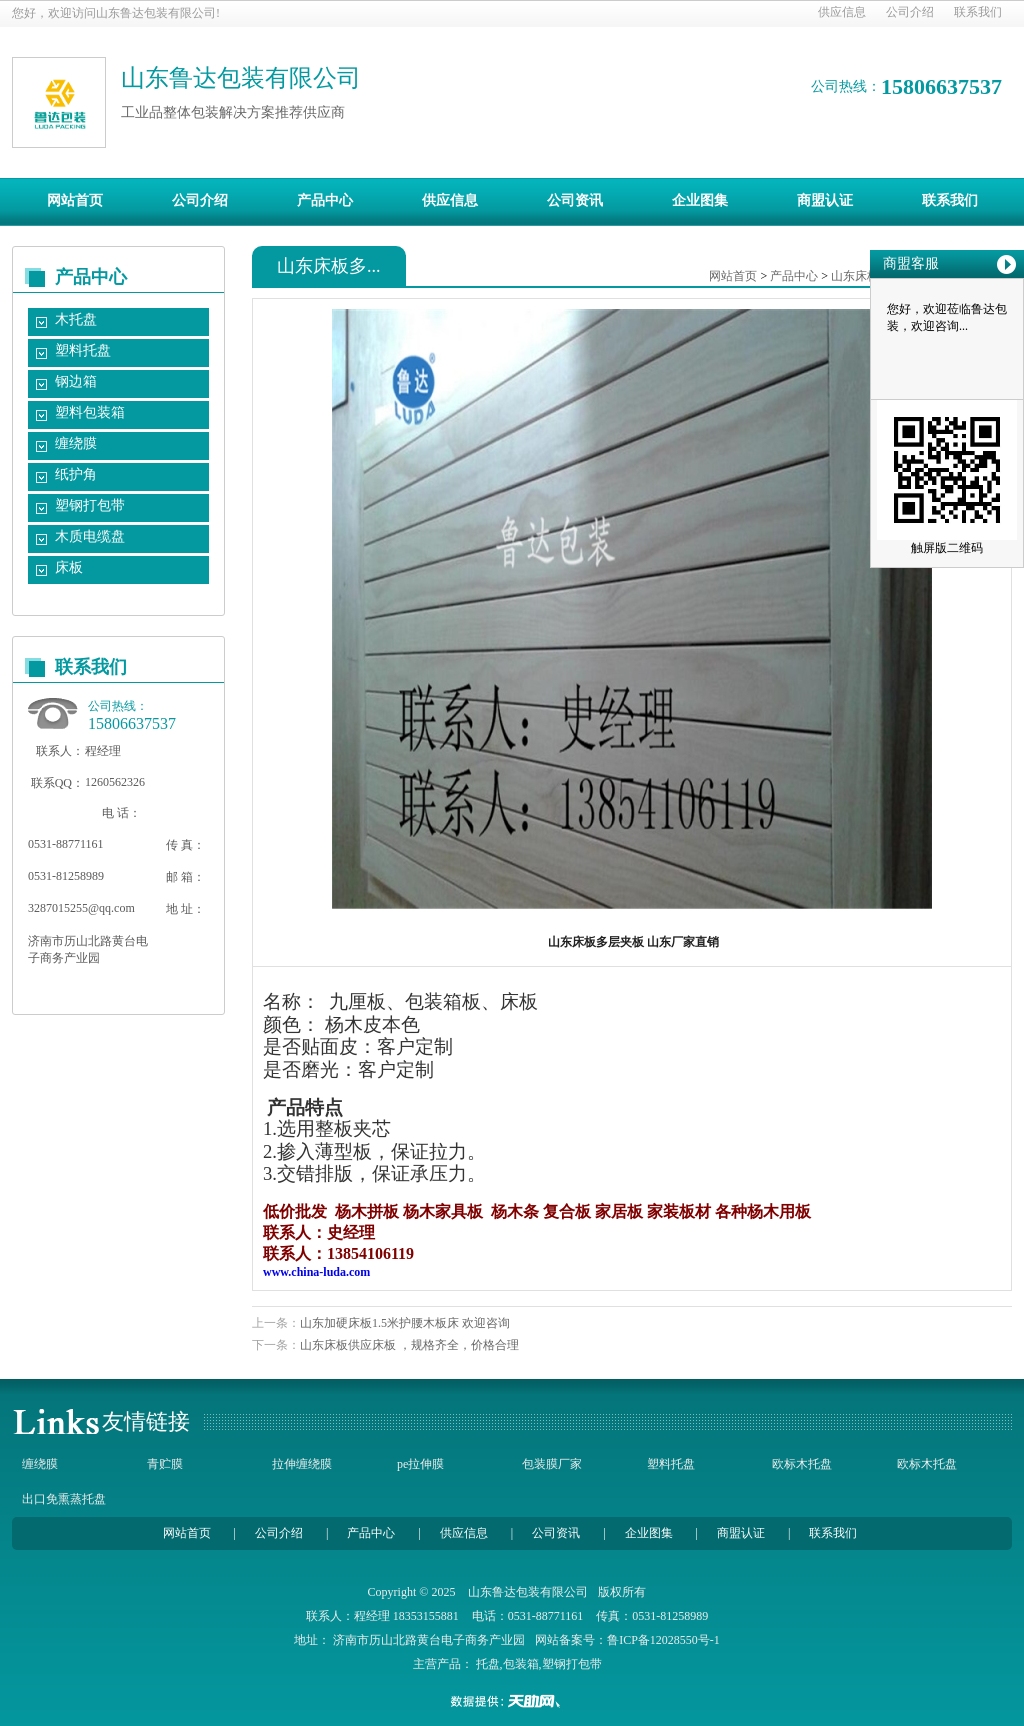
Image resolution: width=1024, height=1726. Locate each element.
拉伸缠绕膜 (302, 1464)
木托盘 (76, 319)
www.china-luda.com (316, 1272)
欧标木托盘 (802, 1464)
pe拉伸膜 (420, 1464)
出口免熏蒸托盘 (64, 1499)
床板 (69, 567)
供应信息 (842, 12)
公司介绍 (910, 12)
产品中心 (325, 200)
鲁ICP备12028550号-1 (663, 1640)
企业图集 (700, 200)
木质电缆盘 (90, 536)
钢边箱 (76, 381)
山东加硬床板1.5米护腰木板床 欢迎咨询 (405, 1323)
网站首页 (75, 200)
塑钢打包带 (90, 505)
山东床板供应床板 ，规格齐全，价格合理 (409, 1345)
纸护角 (76, 474)
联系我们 (978, 12)
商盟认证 (825, 200)
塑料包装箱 (90, 412)
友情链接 (146, 1421)
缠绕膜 (76, 443)
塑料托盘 (83, 350)
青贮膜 (165, 1464)
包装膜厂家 (552, 1464)
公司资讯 (575, 200)
